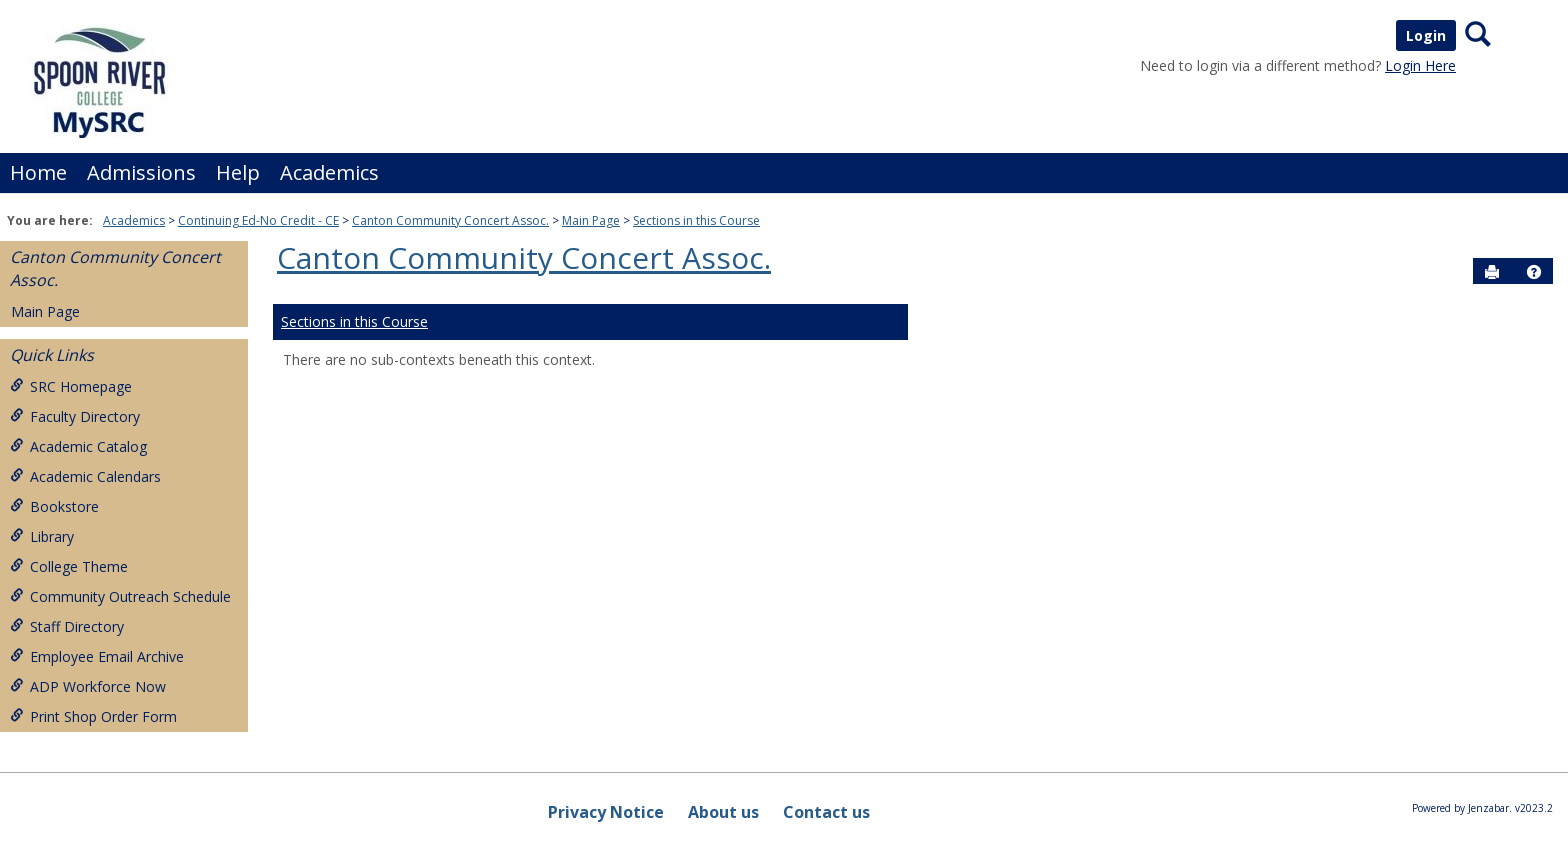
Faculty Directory (75, 416)
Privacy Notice (606, 812)
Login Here (1420, 65)
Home (38, 172)
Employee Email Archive (97, 656)
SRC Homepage (71, 386)
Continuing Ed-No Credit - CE (258, 220)
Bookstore (54, 506)
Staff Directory (67, 626)
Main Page (591, 220)
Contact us (826, 812)
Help (238, 172)
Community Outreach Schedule (120, 596)
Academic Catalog (78, 446)
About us (723, 812)
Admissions (141, 172)
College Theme (69, 566)
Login (1426, 35)
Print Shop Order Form (93, 716)
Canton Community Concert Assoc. (450, 220)
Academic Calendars (85, 476)
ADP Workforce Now (88, 686)
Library (42, 536)
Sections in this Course (696, 220)
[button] (1534, 272)
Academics (329, 172)
